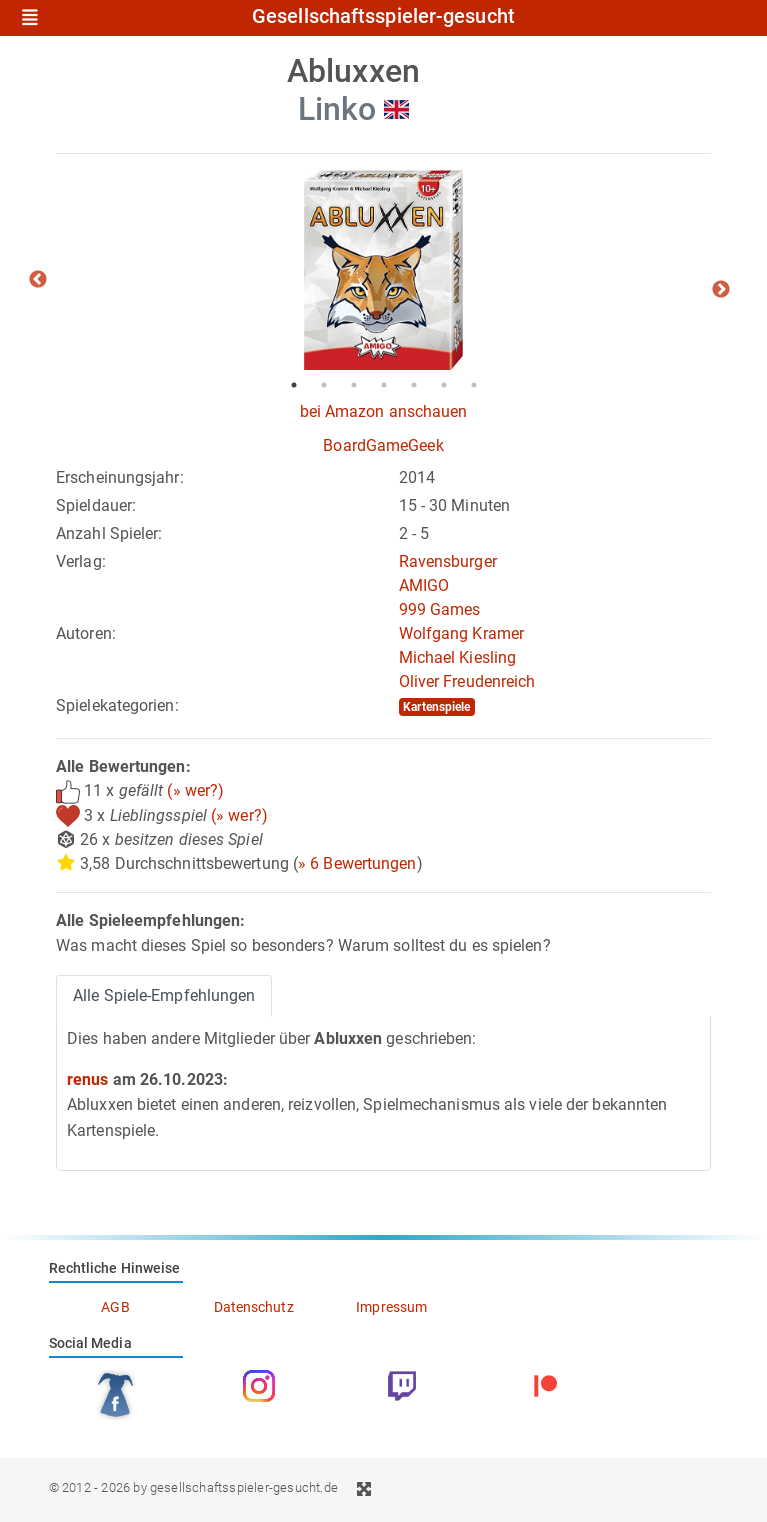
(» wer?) (195, 790)
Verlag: (81, 561)
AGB (115, 1307)
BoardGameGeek (383, 445)
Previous (38, 280)
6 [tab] (444, 385)
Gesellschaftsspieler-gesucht (383, 17)
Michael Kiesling (458, 657)
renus (88, 1079)
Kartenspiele (436, 707)
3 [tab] (354, 385)
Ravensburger (448, 561)
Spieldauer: (96, 505)
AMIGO (424, 585)
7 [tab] (474, 385)
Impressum (391, 1307)
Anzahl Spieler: (109, 533)
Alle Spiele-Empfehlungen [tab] (164, 995)
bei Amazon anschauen (384, 411)
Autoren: (86, 633)
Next (721, 290)
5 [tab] (414, 385)
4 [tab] (384, 385)
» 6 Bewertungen (357, 863)
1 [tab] (294, 385)
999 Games (440, 609)
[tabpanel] (383, 270)
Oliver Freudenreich (467, 681)
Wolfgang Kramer (462, 633)
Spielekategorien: (117, 705)
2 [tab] (324, 385)
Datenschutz (254, 1307)
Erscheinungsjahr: (120, 477)
